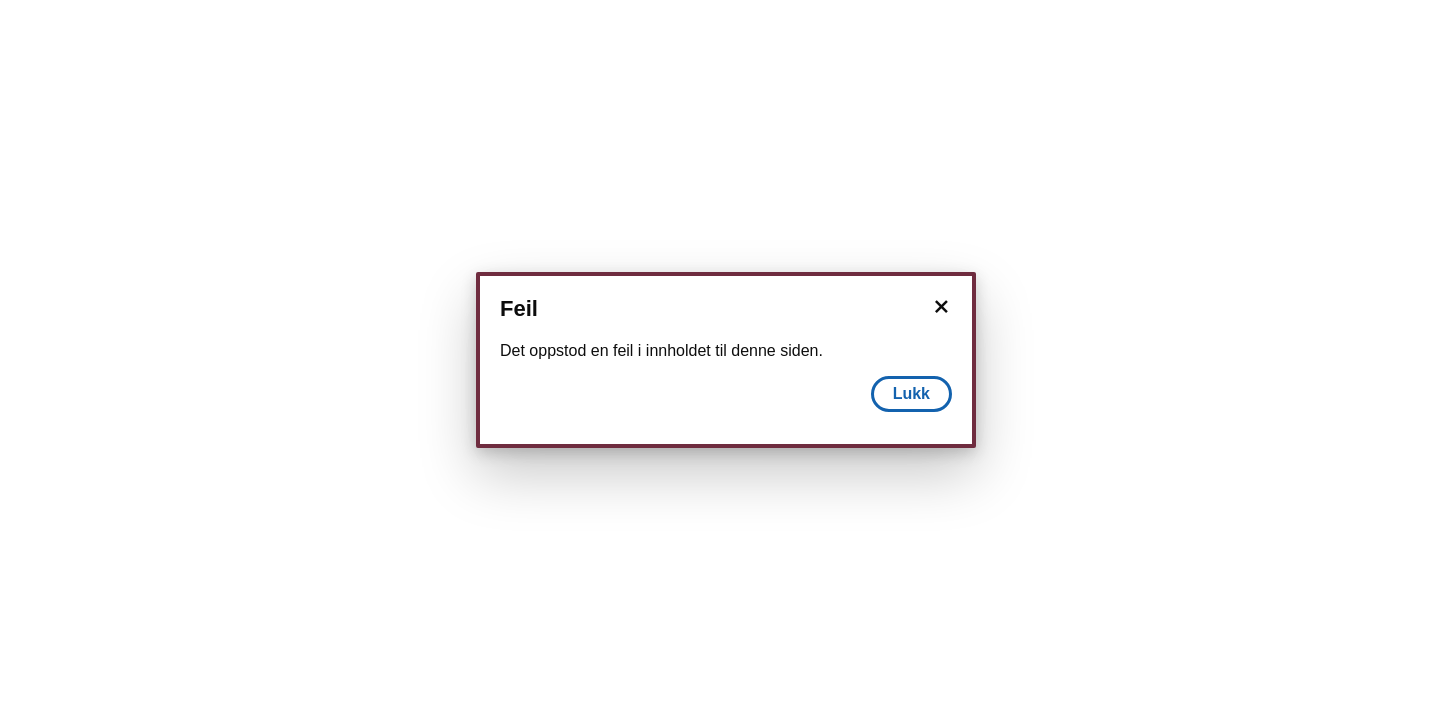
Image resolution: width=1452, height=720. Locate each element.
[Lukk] (941, 307)
